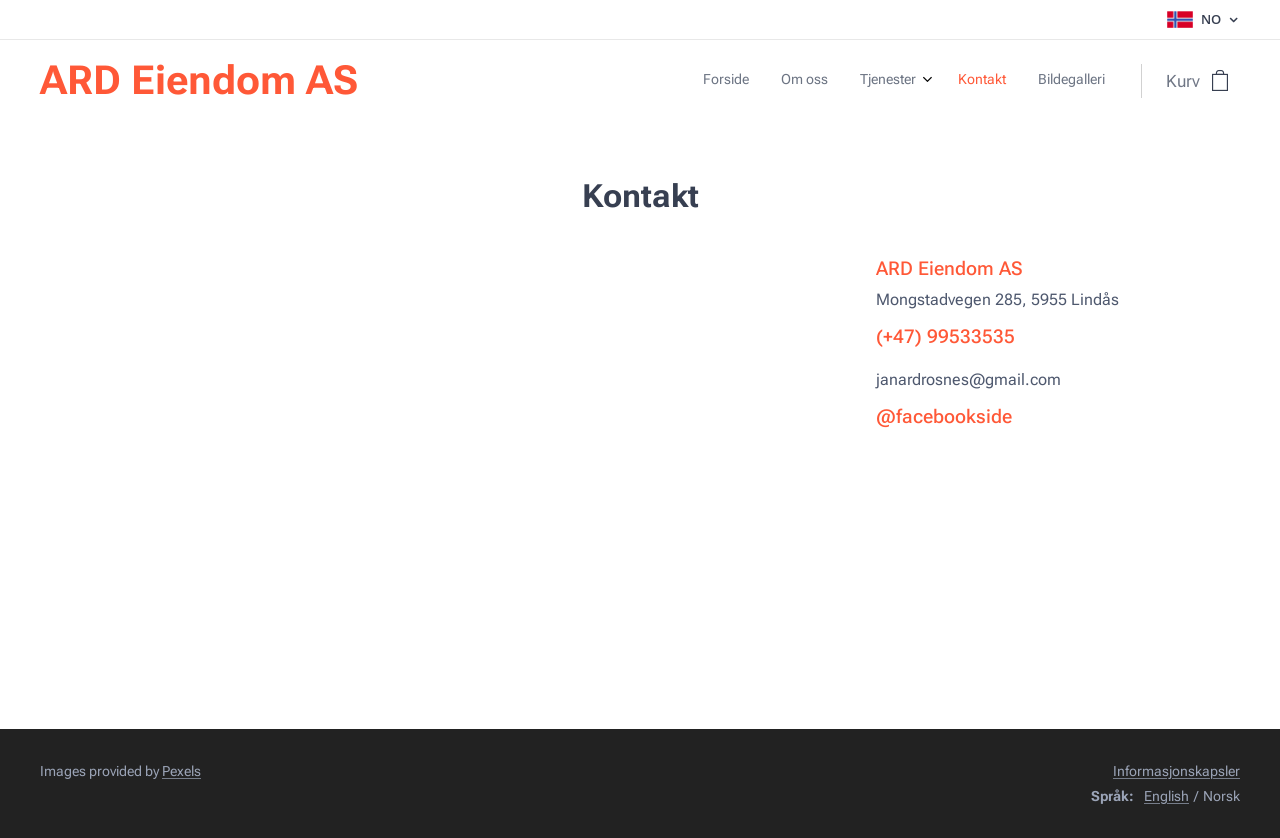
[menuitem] (972, 81)
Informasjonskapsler (1176, 771)
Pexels (181, 771)
